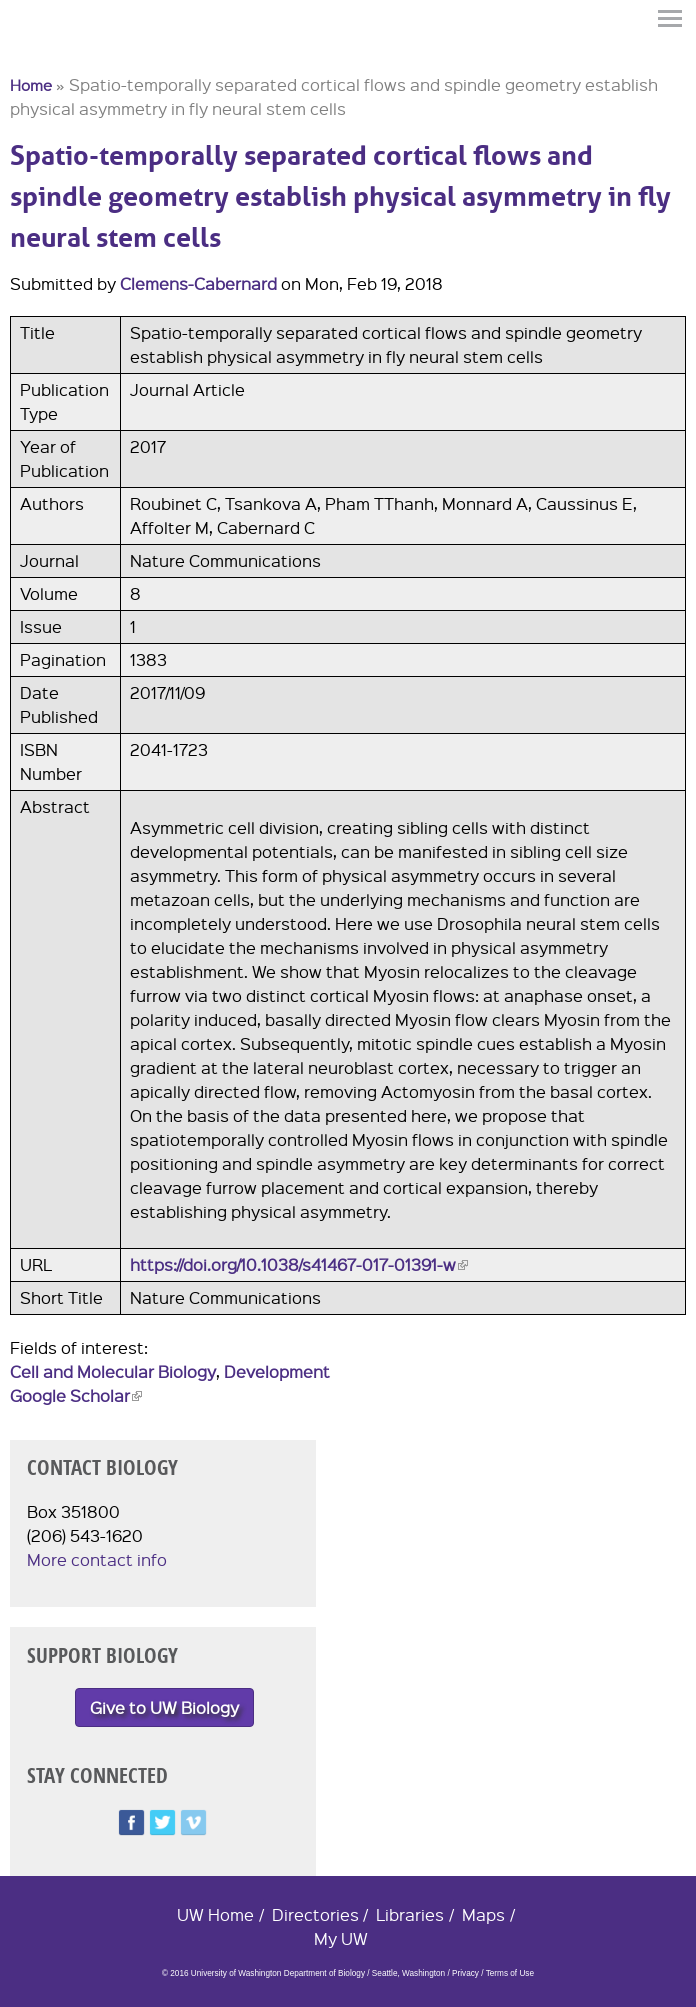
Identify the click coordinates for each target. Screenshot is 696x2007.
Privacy (465, 1973)
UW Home (215, 1914)
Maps (483, 1914)
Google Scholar (76, 1395)
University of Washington (46, 53)
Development (277, 1371)
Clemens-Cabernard (198, 283)
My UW (341, 1938)
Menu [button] (671, 18)
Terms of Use (510, 1973)
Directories (315, 1914)
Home (31, 85)
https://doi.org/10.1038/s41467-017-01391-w (299, 1264)
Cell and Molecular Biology (113, 1371)
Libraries (410, 1914)
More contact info (97, 1559)
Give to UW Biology (164, 1707)
